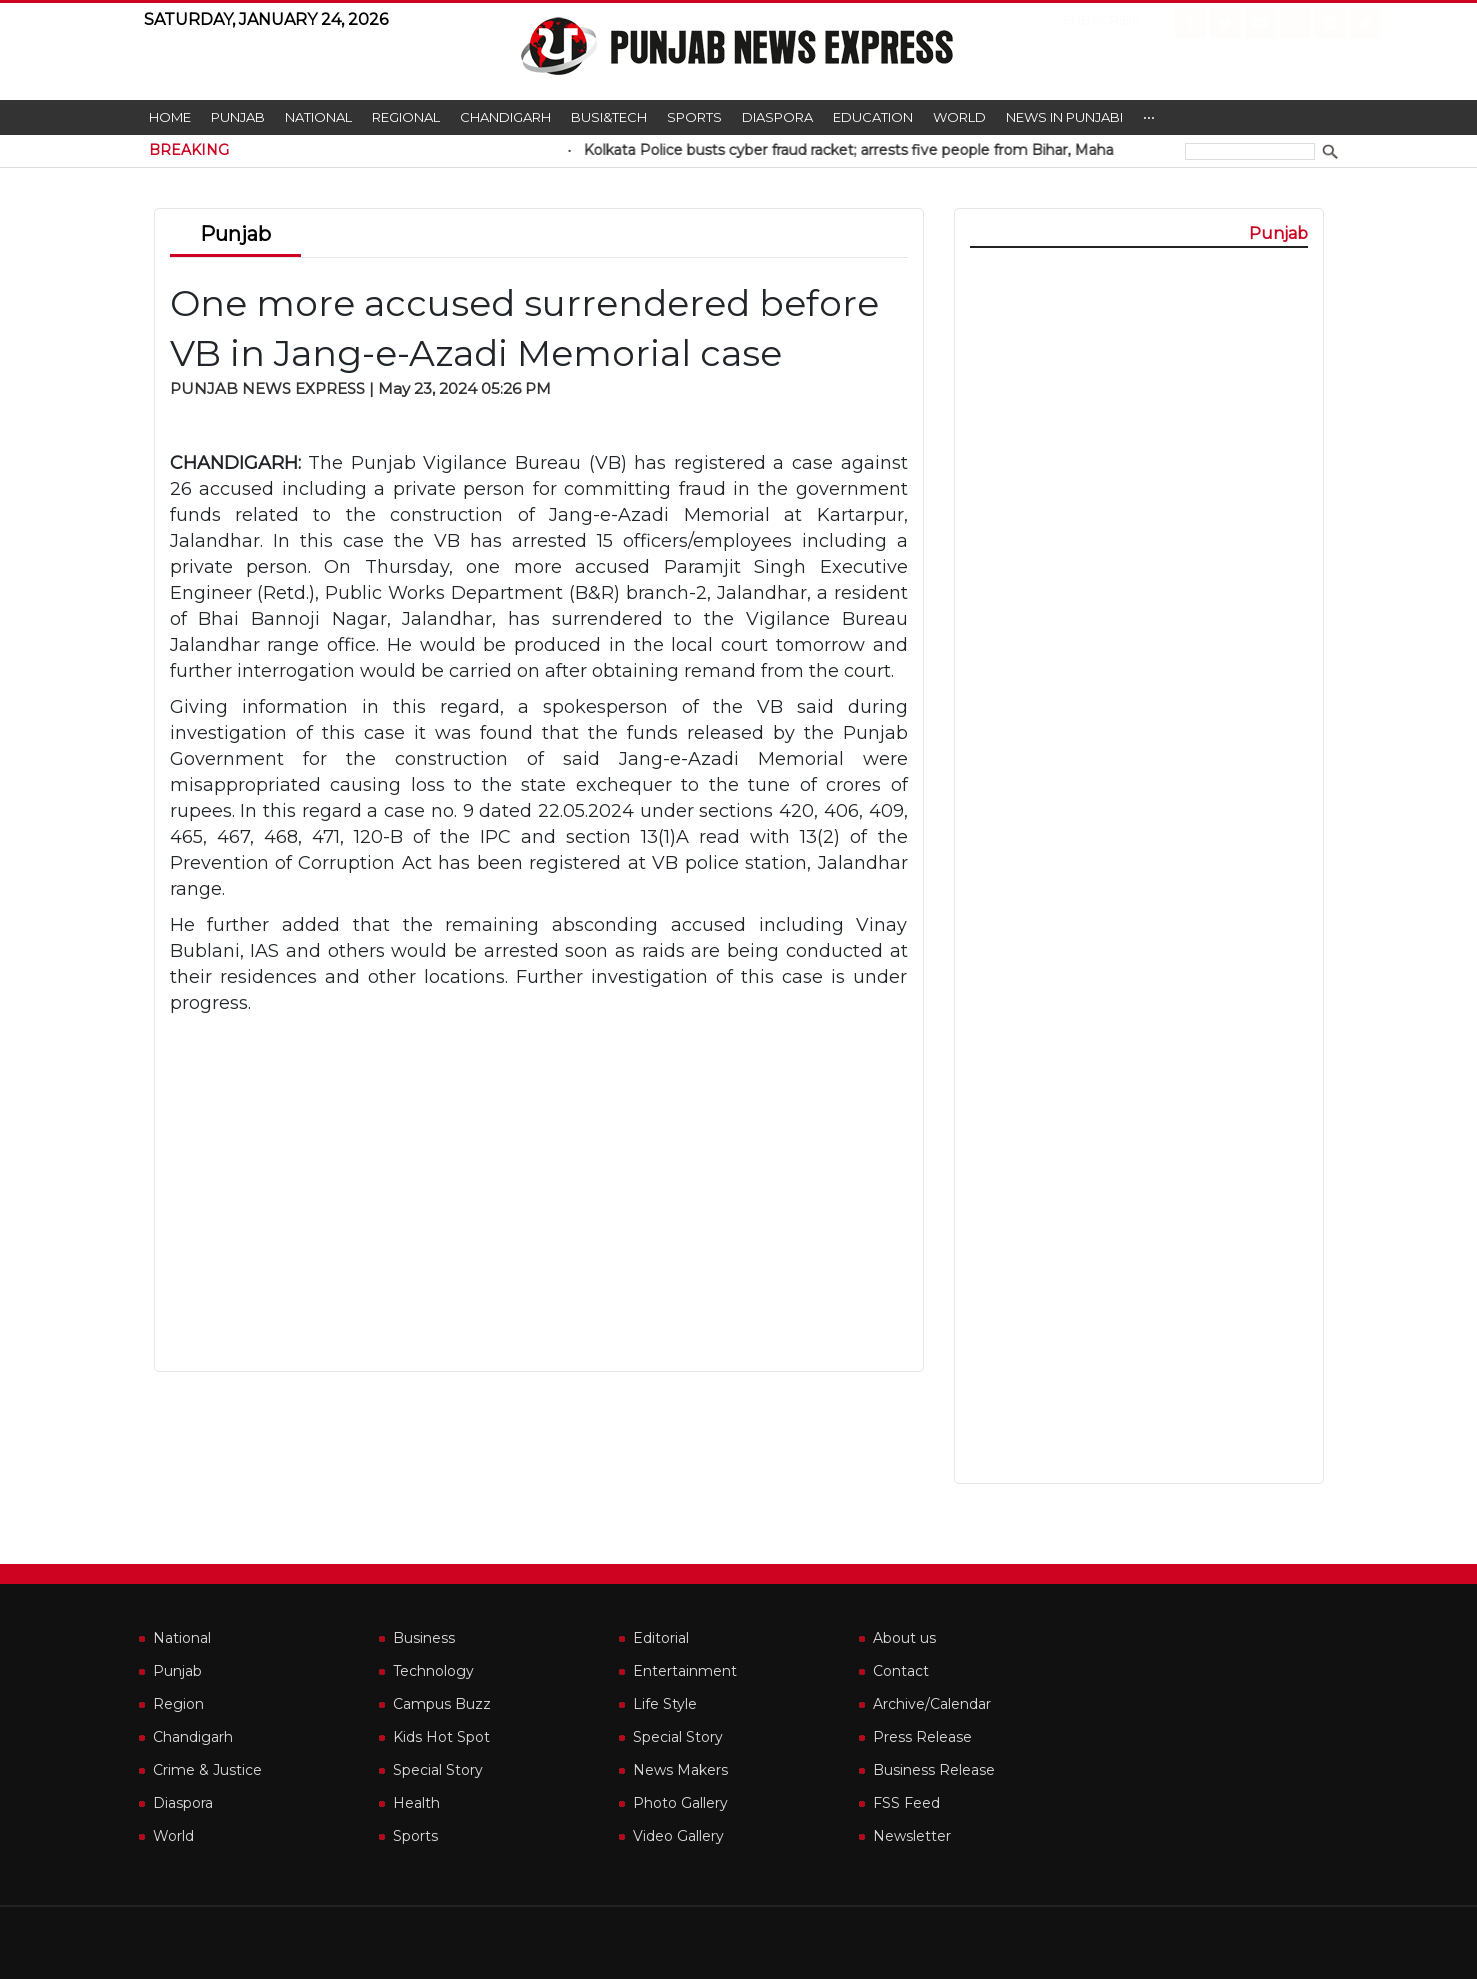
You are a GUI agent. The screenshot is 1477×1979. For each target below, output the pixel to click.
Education (873, 117)
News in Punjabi (1064, 117)
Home (170, 117)
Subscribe (1085, 20)
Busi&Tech (609, 117)
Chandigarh (505, 117)
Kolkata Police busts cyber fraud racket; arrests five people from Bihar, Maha (887, 150)
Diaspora (777, 117)
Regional (406, 117)
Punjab (238, 117)
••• (1149, 117)
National (318, 117)
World (959, 117)
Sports (694, 117)
